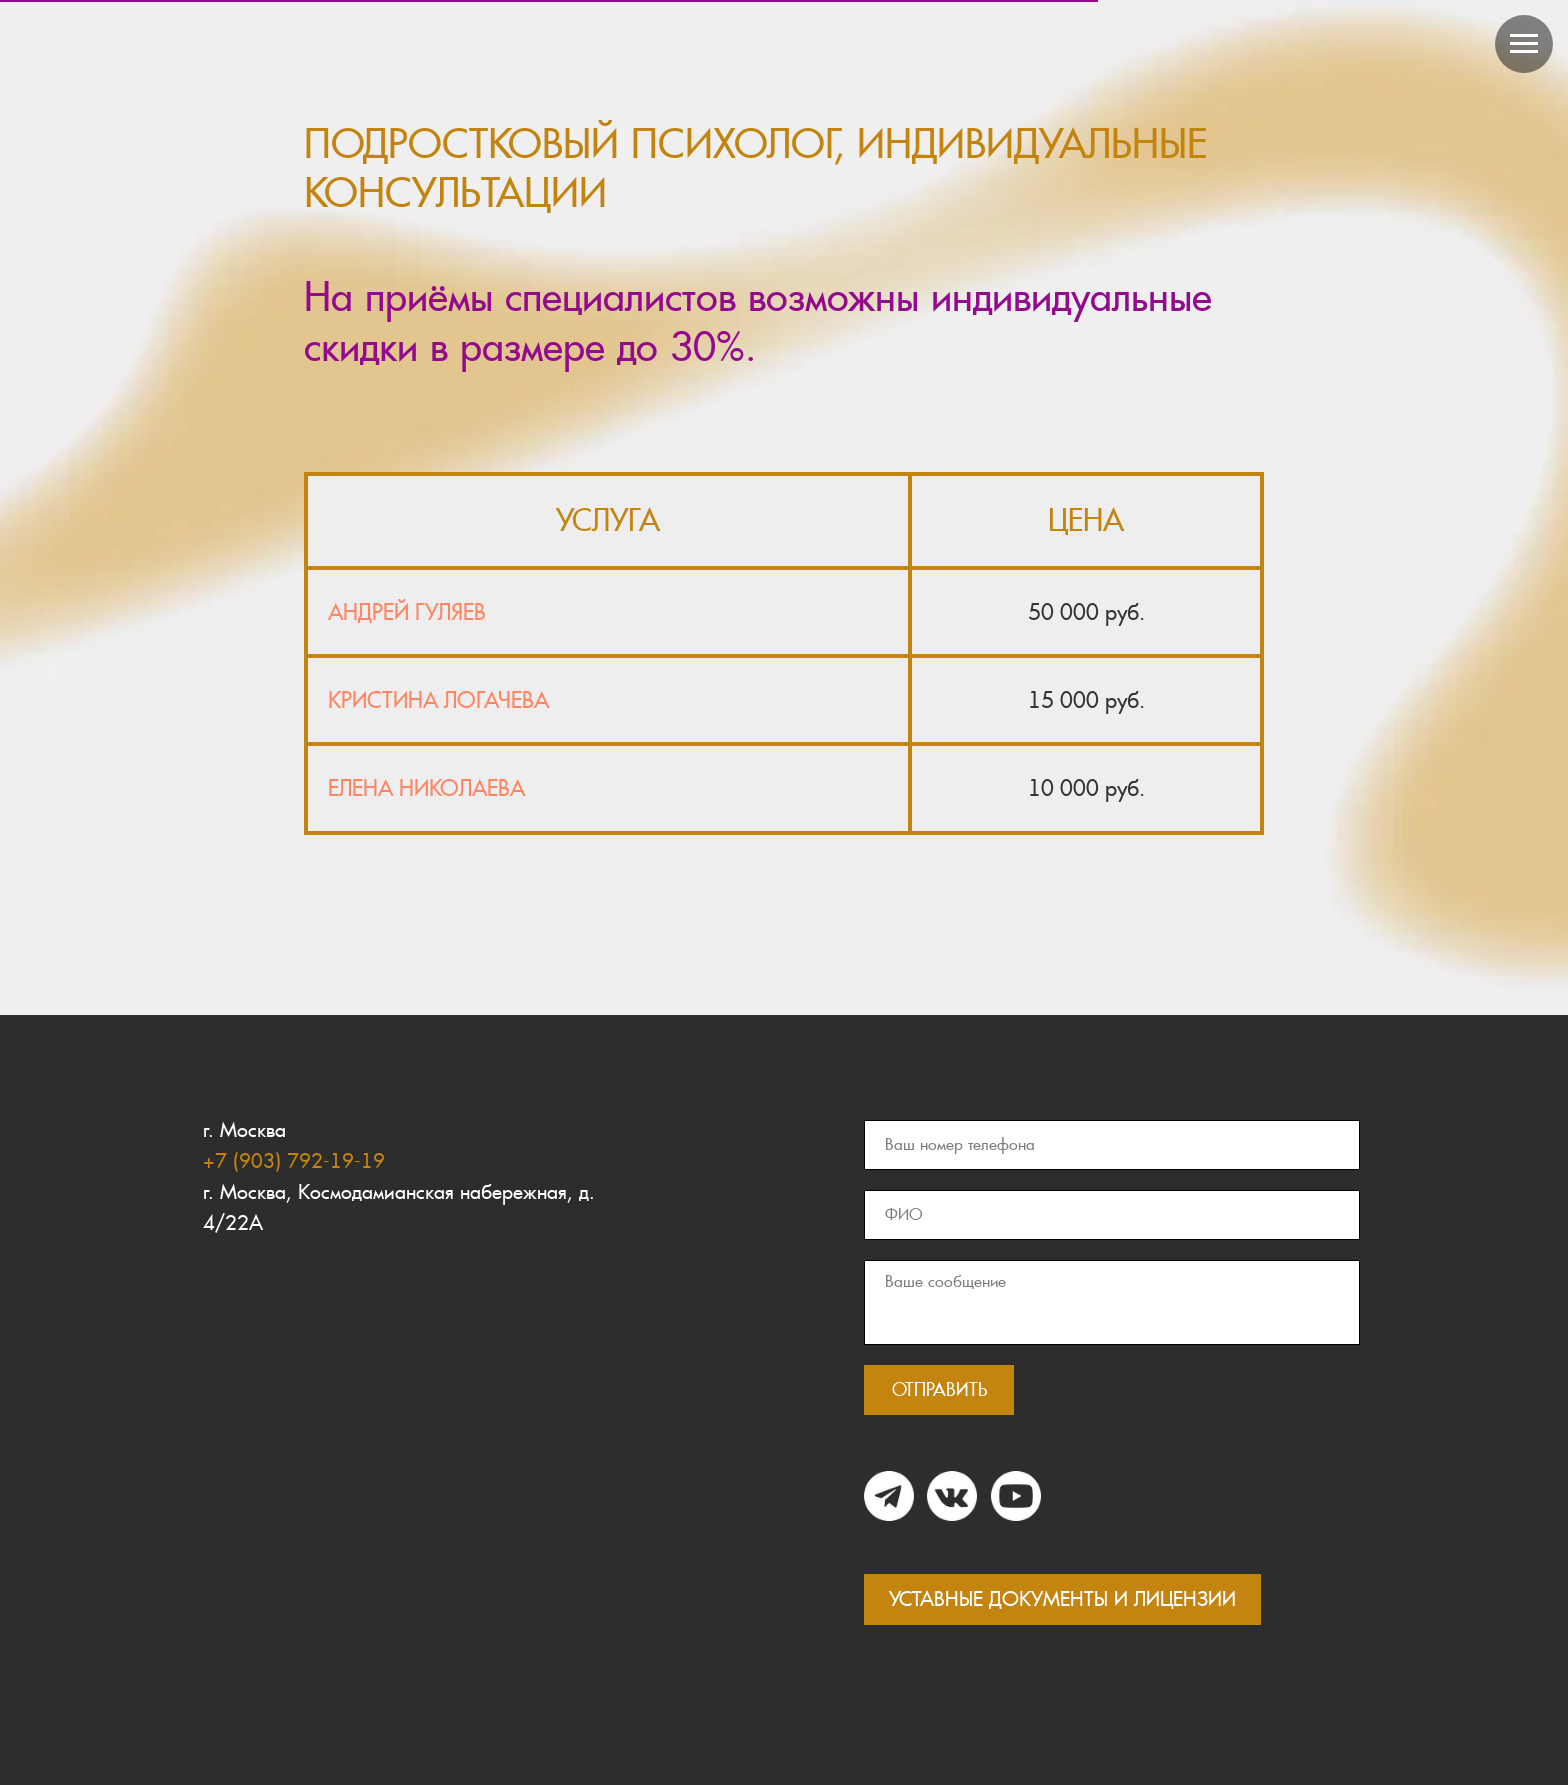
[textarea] (1112, 1302)
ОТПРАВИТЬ (939, 1389)
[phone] (1112, 1145)
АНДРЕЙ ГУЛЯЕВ (407, 612)
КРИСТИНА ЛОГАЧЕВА (438, 700)
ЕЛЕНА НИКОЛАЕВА (426, 788)
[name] (1112, 1215)
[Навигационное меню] (1524, 44)
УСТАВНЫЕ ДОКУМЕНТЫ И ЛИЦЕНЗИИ (1062, 1599)
